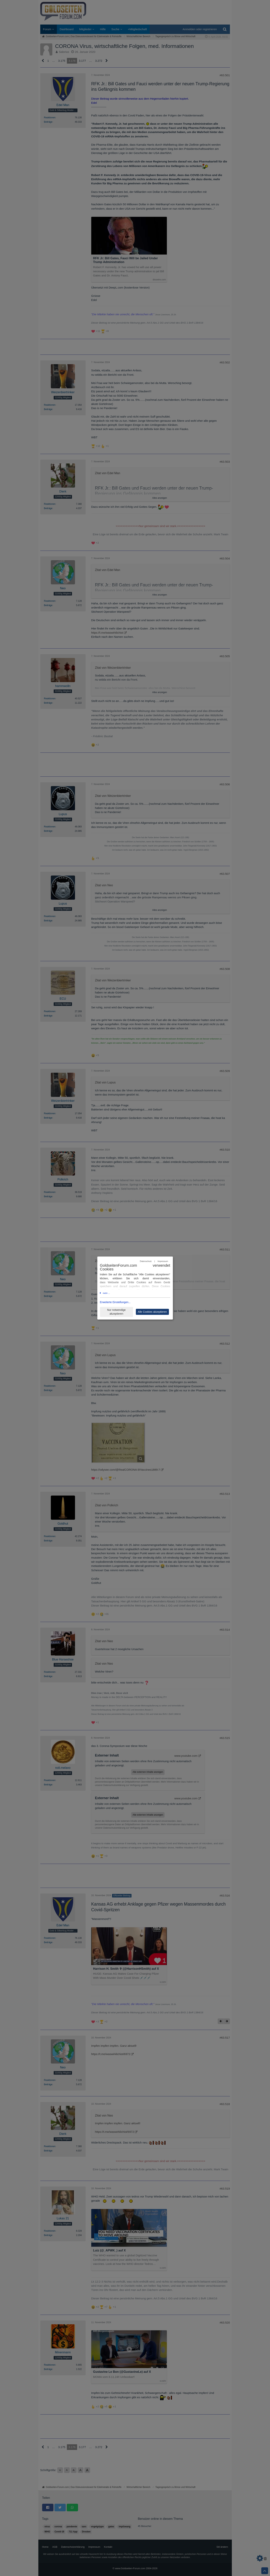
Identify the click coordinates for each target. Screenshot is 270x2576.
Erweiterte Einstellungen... (115, 1302)
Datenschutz (146, 1261)
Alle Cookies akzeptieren (152, 1311)
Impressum (163, 1261)
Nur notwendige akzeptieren (116, 1311)
